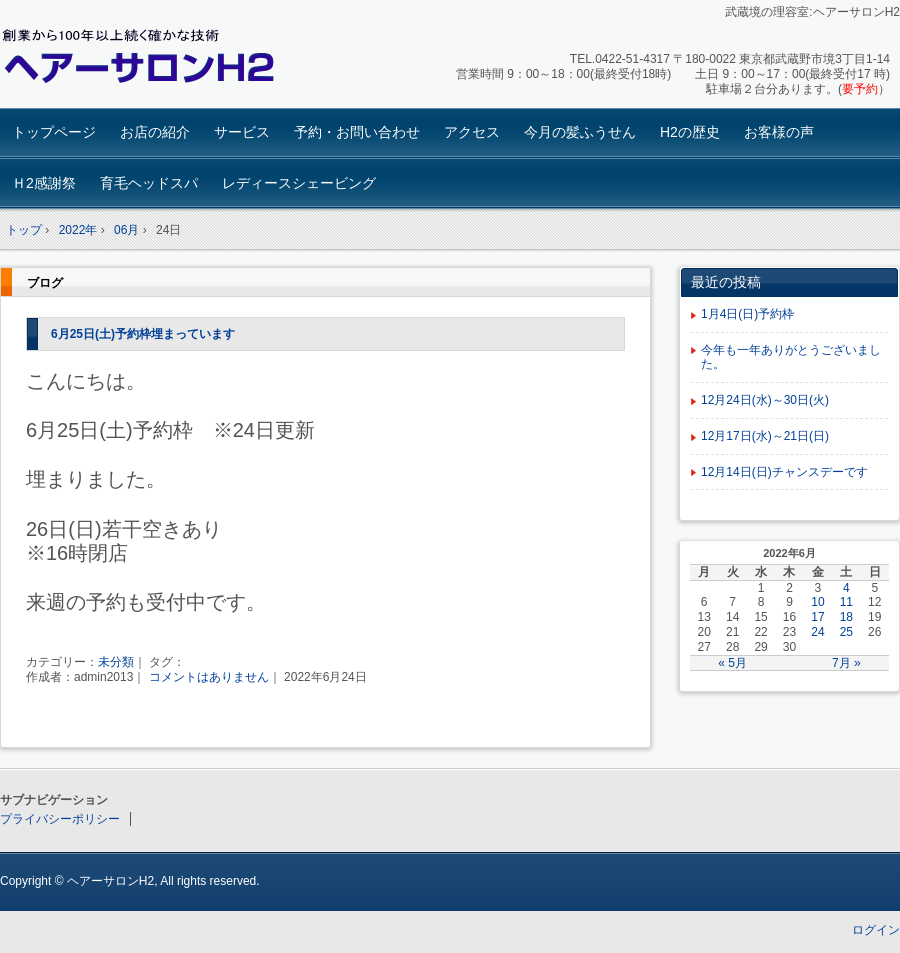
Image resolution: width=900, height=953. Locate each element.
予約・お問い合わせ (357, 132)
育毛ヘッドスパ (149, 183)
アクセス (472, 132)
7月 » (846, 663)
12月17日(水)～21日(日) (765, 436)
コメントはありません (209, 677)
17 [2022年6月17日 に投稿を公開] (817, 617)
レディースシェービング (299, 183)
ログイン (876, 930)
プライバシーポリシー (60, 819)
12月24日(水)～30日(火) (765, 400)
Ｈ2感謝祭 (44, 183)
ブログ (45, 283)
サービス (242, 132)
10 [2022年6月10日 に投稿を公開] (817, 602)
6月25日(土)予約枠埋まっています (143, 334)
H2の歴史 (690, 132)
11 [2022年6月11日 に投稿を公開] (846, 602)
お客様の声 (779, 132)
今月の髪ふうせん (580, 132)
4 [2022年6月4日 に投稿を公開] (846, 588)
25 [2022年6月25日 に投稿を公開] (846, 632)
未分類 (116, 662)
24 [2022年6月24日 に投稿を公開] (817, 632)
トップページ (54, 132)
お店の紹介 (155, 132)
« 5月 (732, 663)
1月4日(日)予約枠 (747, 314)
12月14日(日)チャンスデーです (784, 472)
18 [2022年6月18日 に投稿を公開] (846, 617)
